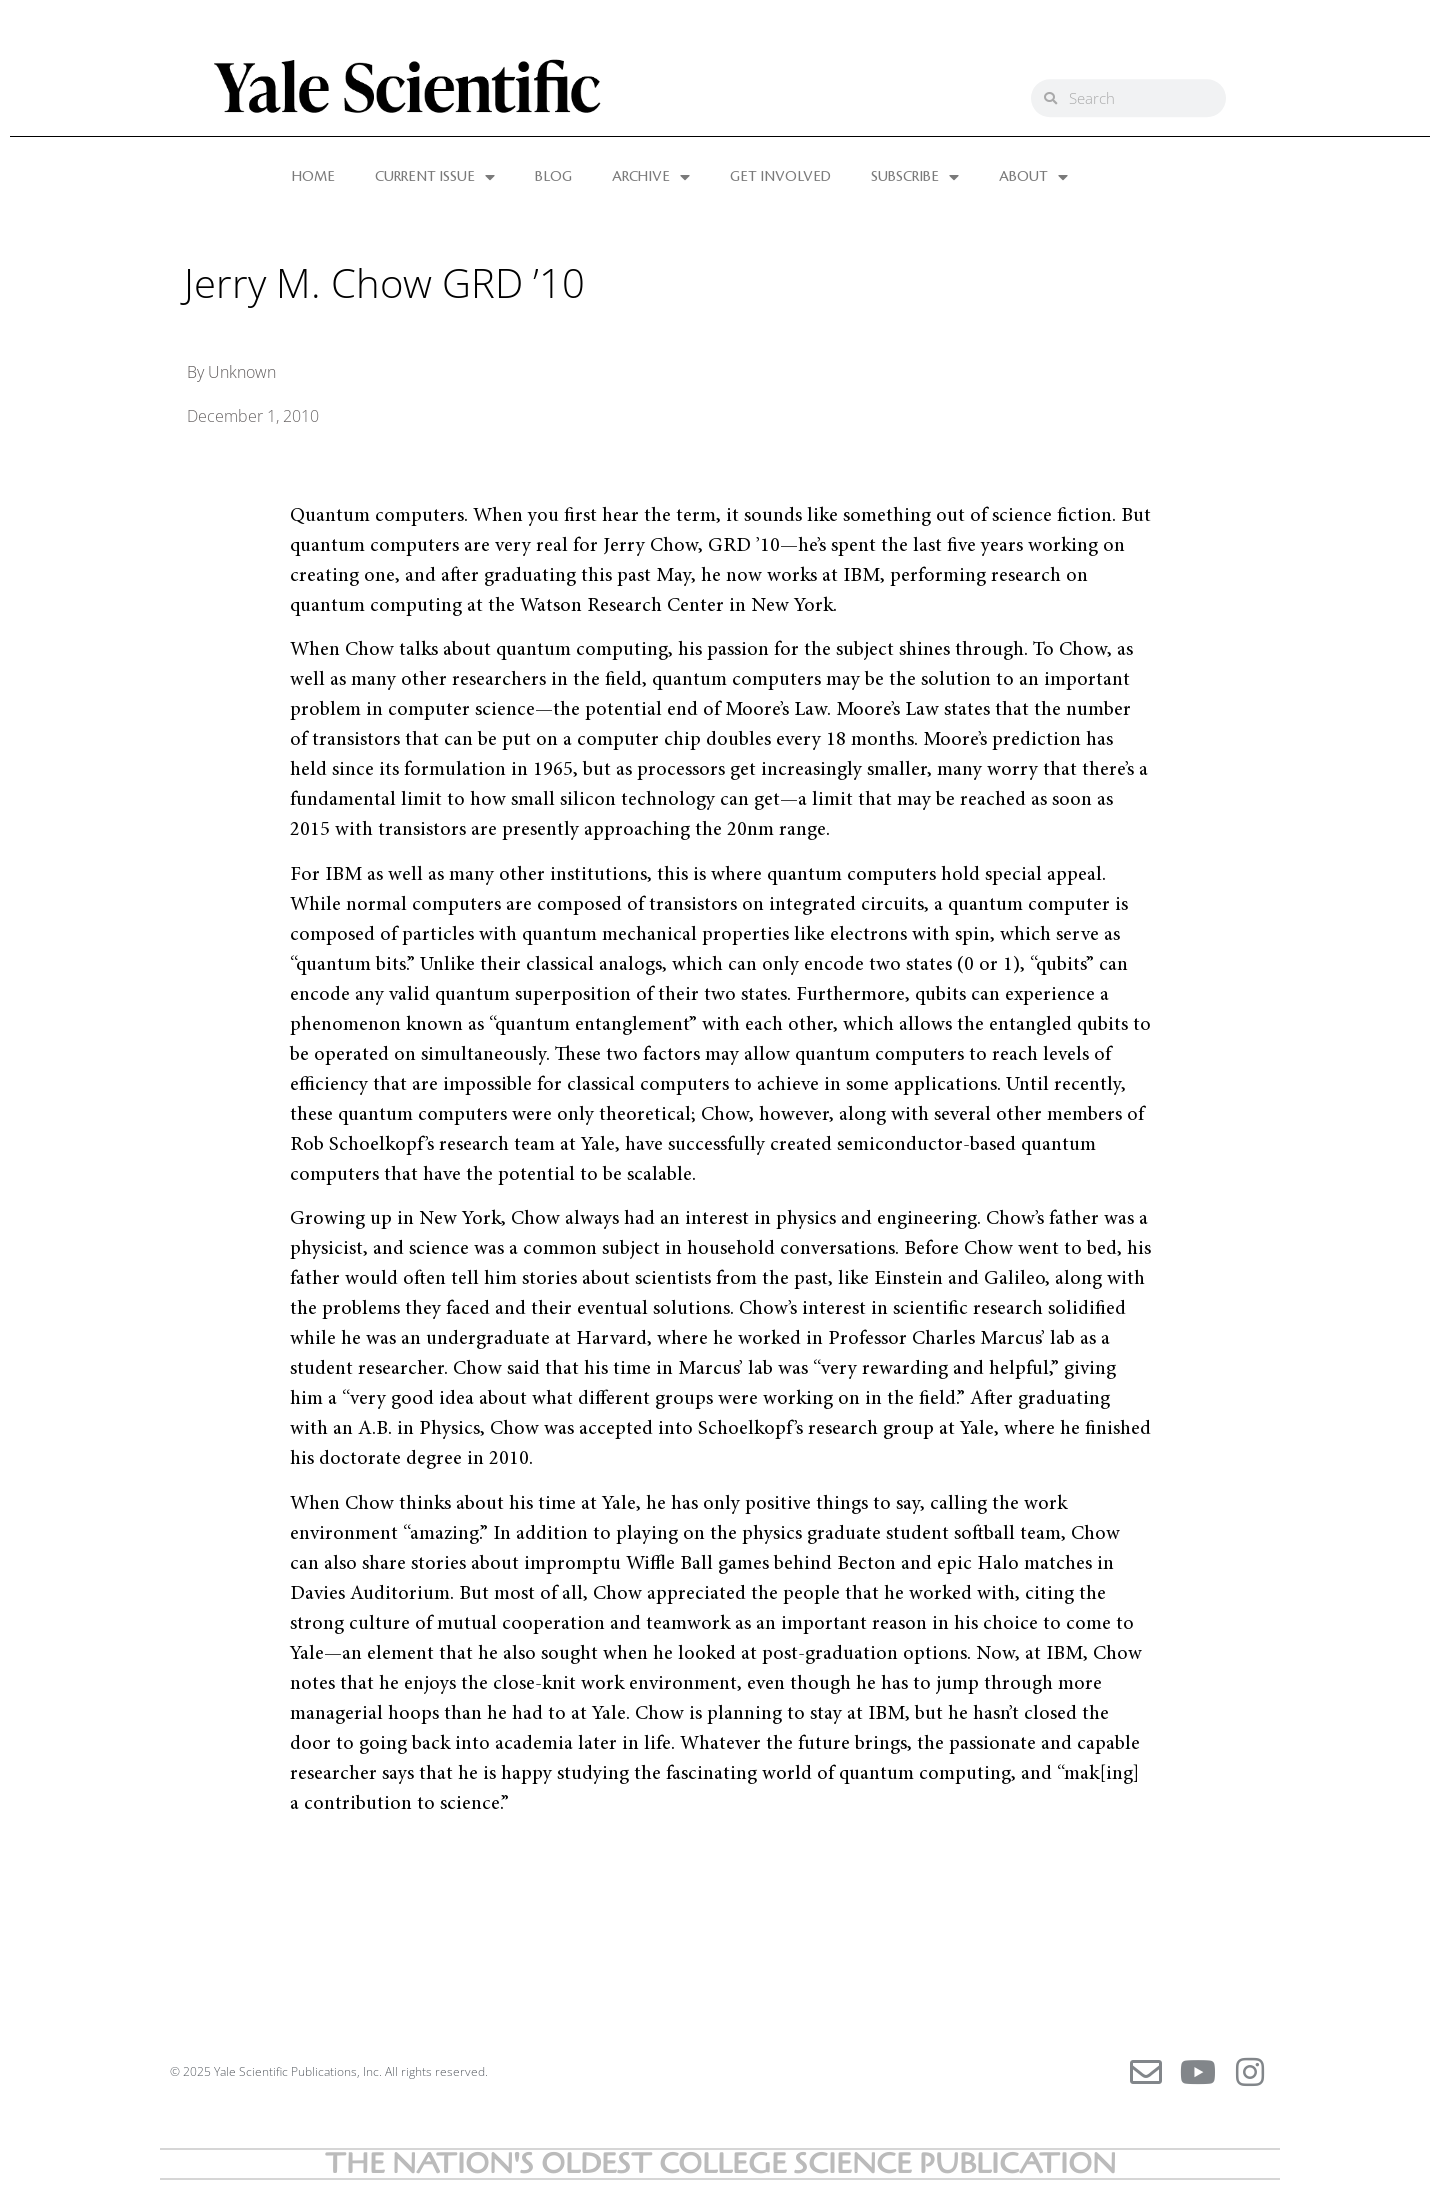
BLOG (553, 177)
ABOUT (1033, 177)
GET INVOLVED (780, 177)
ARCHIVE (651, 177)
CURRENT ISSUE (435, 177)
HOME (313, 177)
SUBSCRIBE (915, 177)
